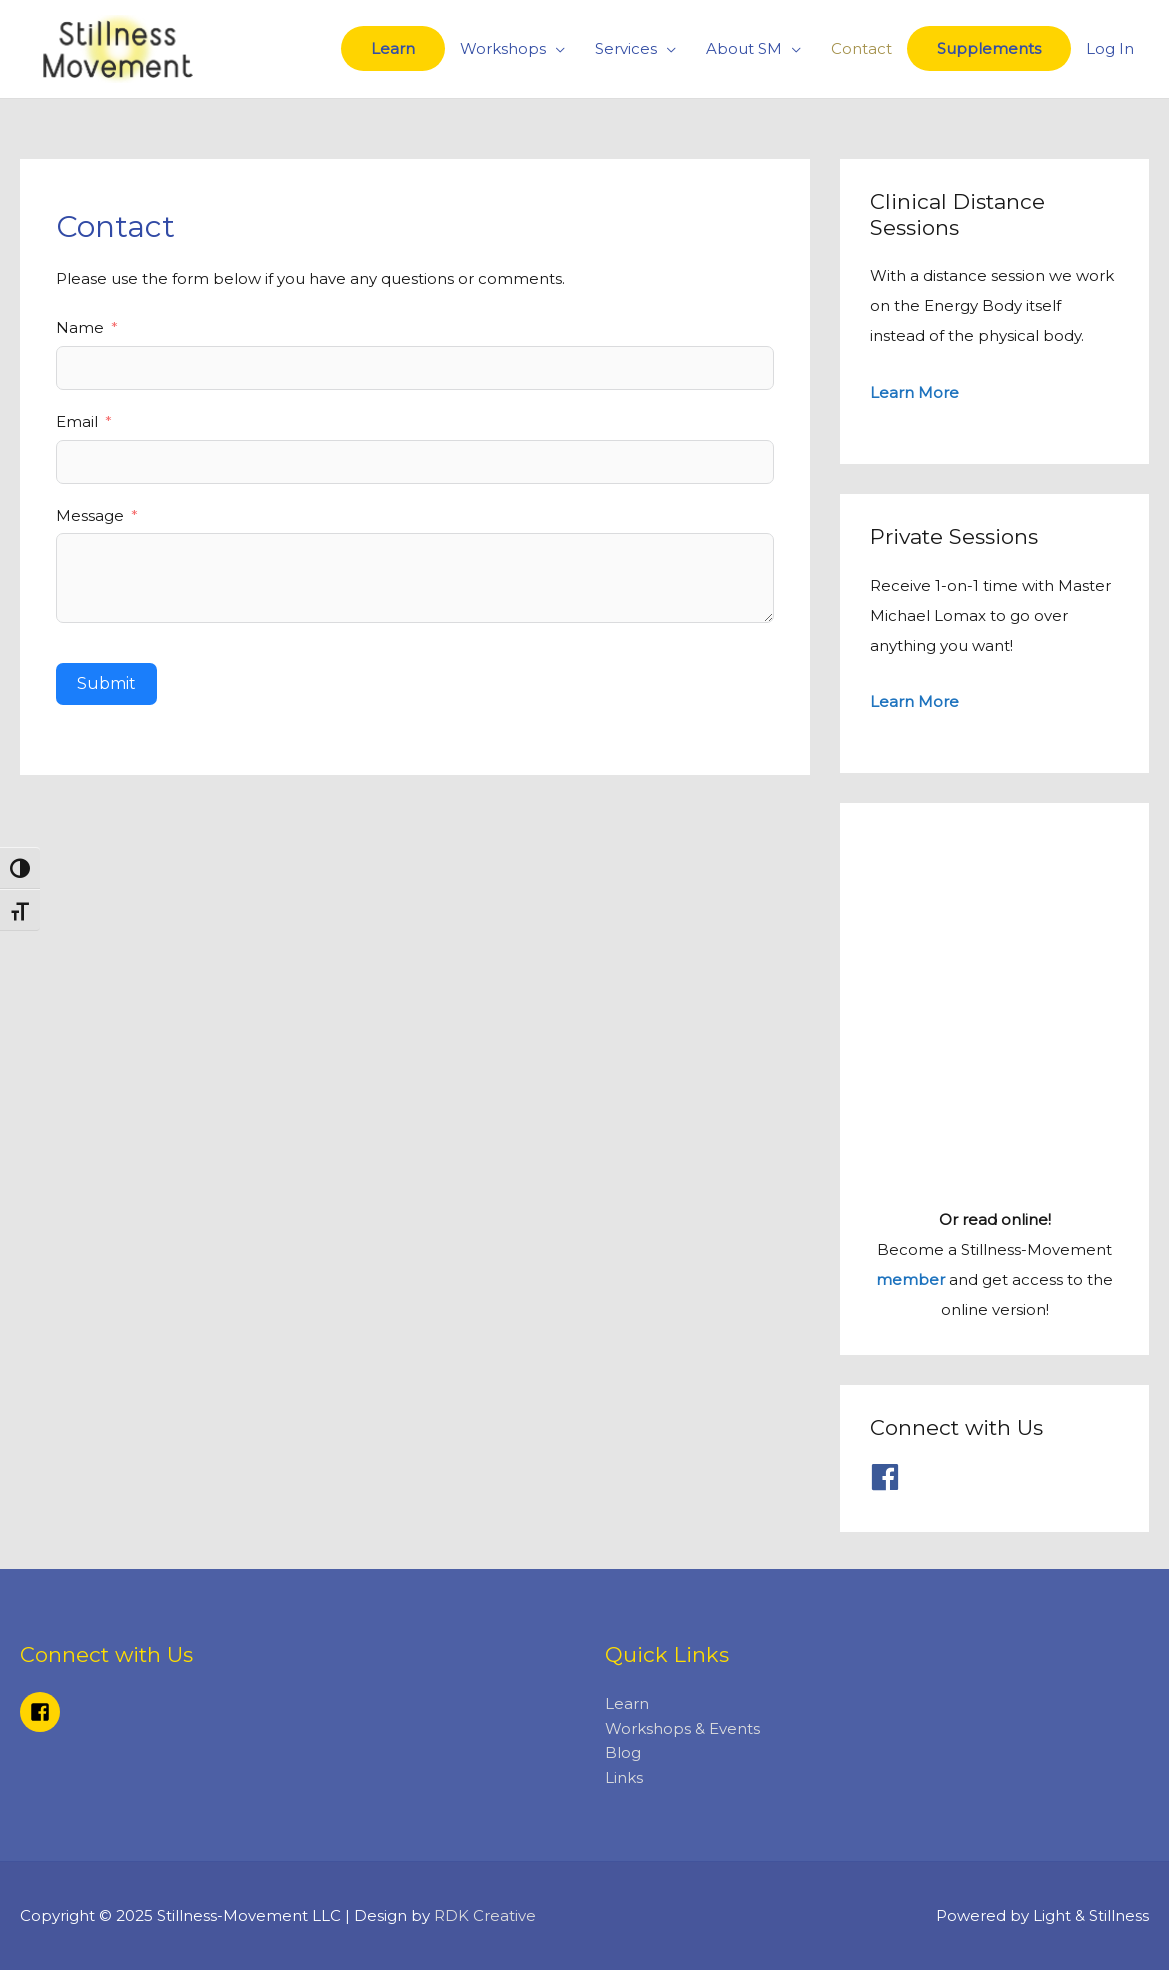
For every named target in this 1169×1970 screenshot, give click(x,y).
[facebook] (889, 1477)
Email (77, 421)
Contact (861, 48)
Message (90, 515)
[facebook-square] (43, 1712)
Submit (106, 683)
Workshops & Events (682, 1728)
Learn (393, 48)
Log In (1110, 48)
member (910, 1279)
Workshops (503, 48)
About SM (744, 48)
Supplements (989, 48)
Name (80, 327)
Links (624, 1777)
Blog (623, 1752)
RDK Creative (485, 1915)
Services (626, 48)
